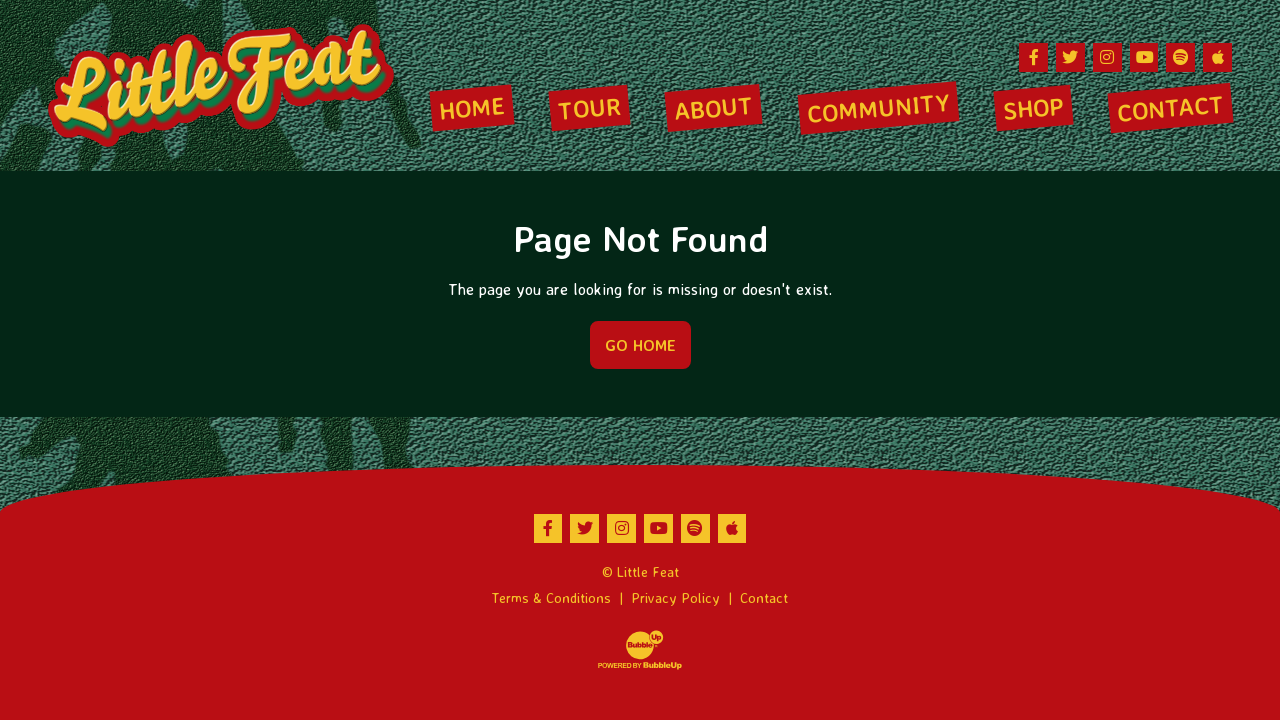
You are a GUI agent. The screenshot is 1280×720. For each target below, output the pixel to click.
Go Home (640, 345)
